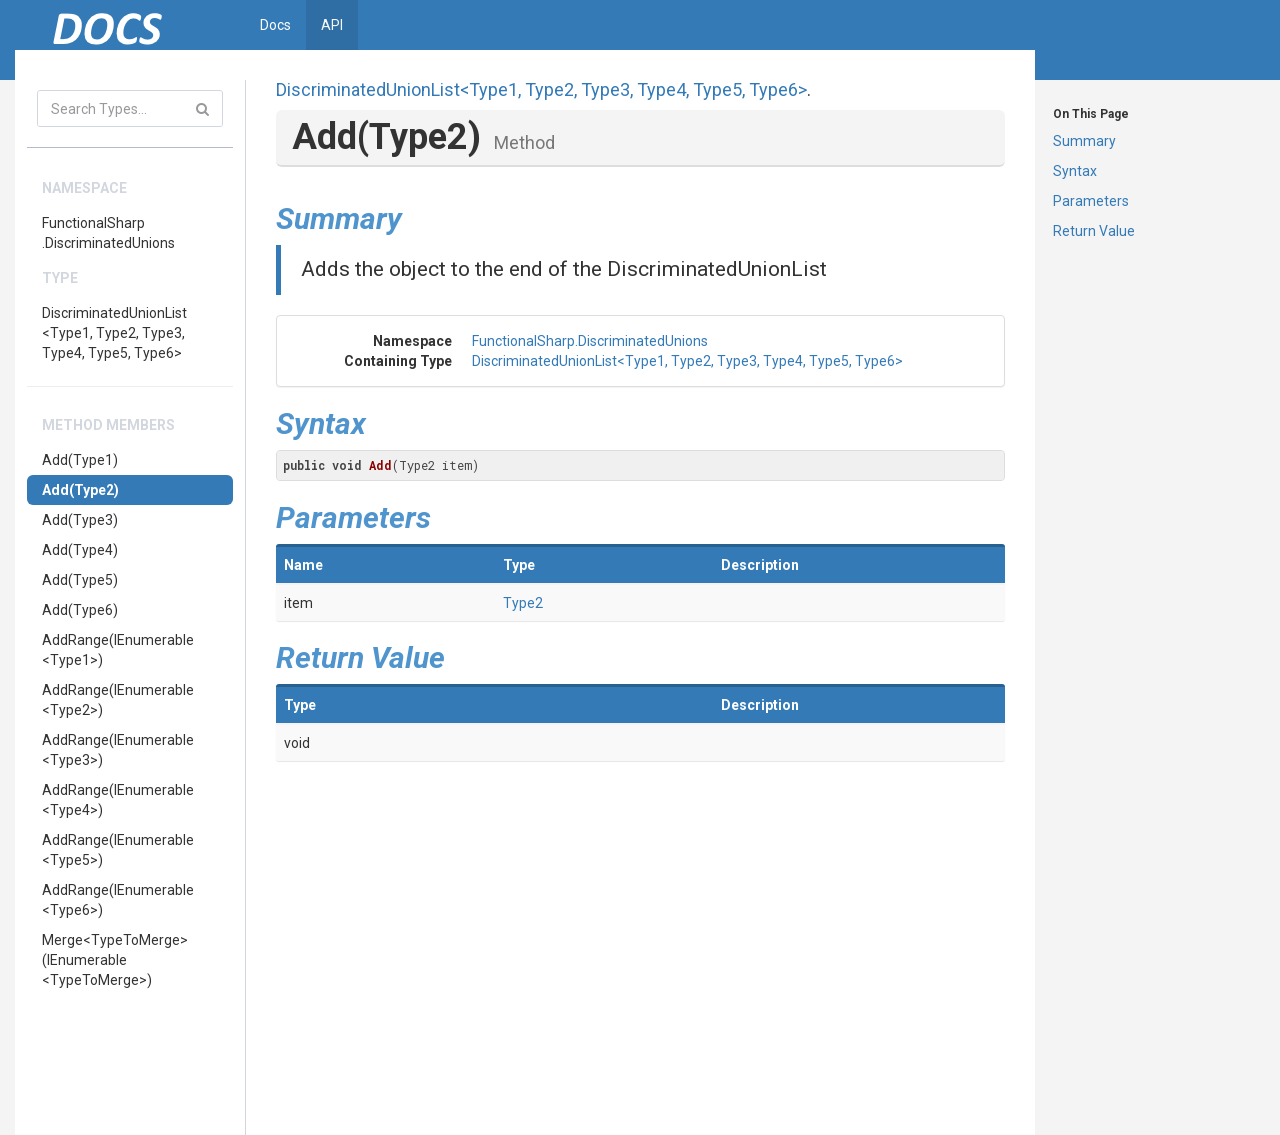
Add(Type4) (80, 550)
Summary (1084, 141)
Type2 (523, 603)
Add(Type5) (80, 580)
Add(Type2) (80, 490)
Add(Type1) (80, 460)
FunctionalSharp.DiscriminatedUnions (108, 233)
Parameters (1091, 201)
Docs (275, 25)
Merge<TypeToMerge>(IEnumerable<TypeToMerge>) (115, 960)
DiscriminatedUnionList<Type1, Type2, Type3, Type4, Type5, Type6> (114, 333)
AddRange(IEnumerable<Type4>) (118, 800)
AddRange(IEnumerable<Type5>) (118, 850)
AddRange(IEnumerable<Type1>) (118, 650)
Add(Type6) (80, 610)
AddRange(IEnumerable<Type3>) (118, 750)
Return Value (1094, 231)
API (332, 25)
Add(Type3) (80, 520)
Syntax (1075, 171)
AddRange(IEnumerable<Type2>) (118, 700)
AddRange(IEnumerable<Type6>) (118, 900)
